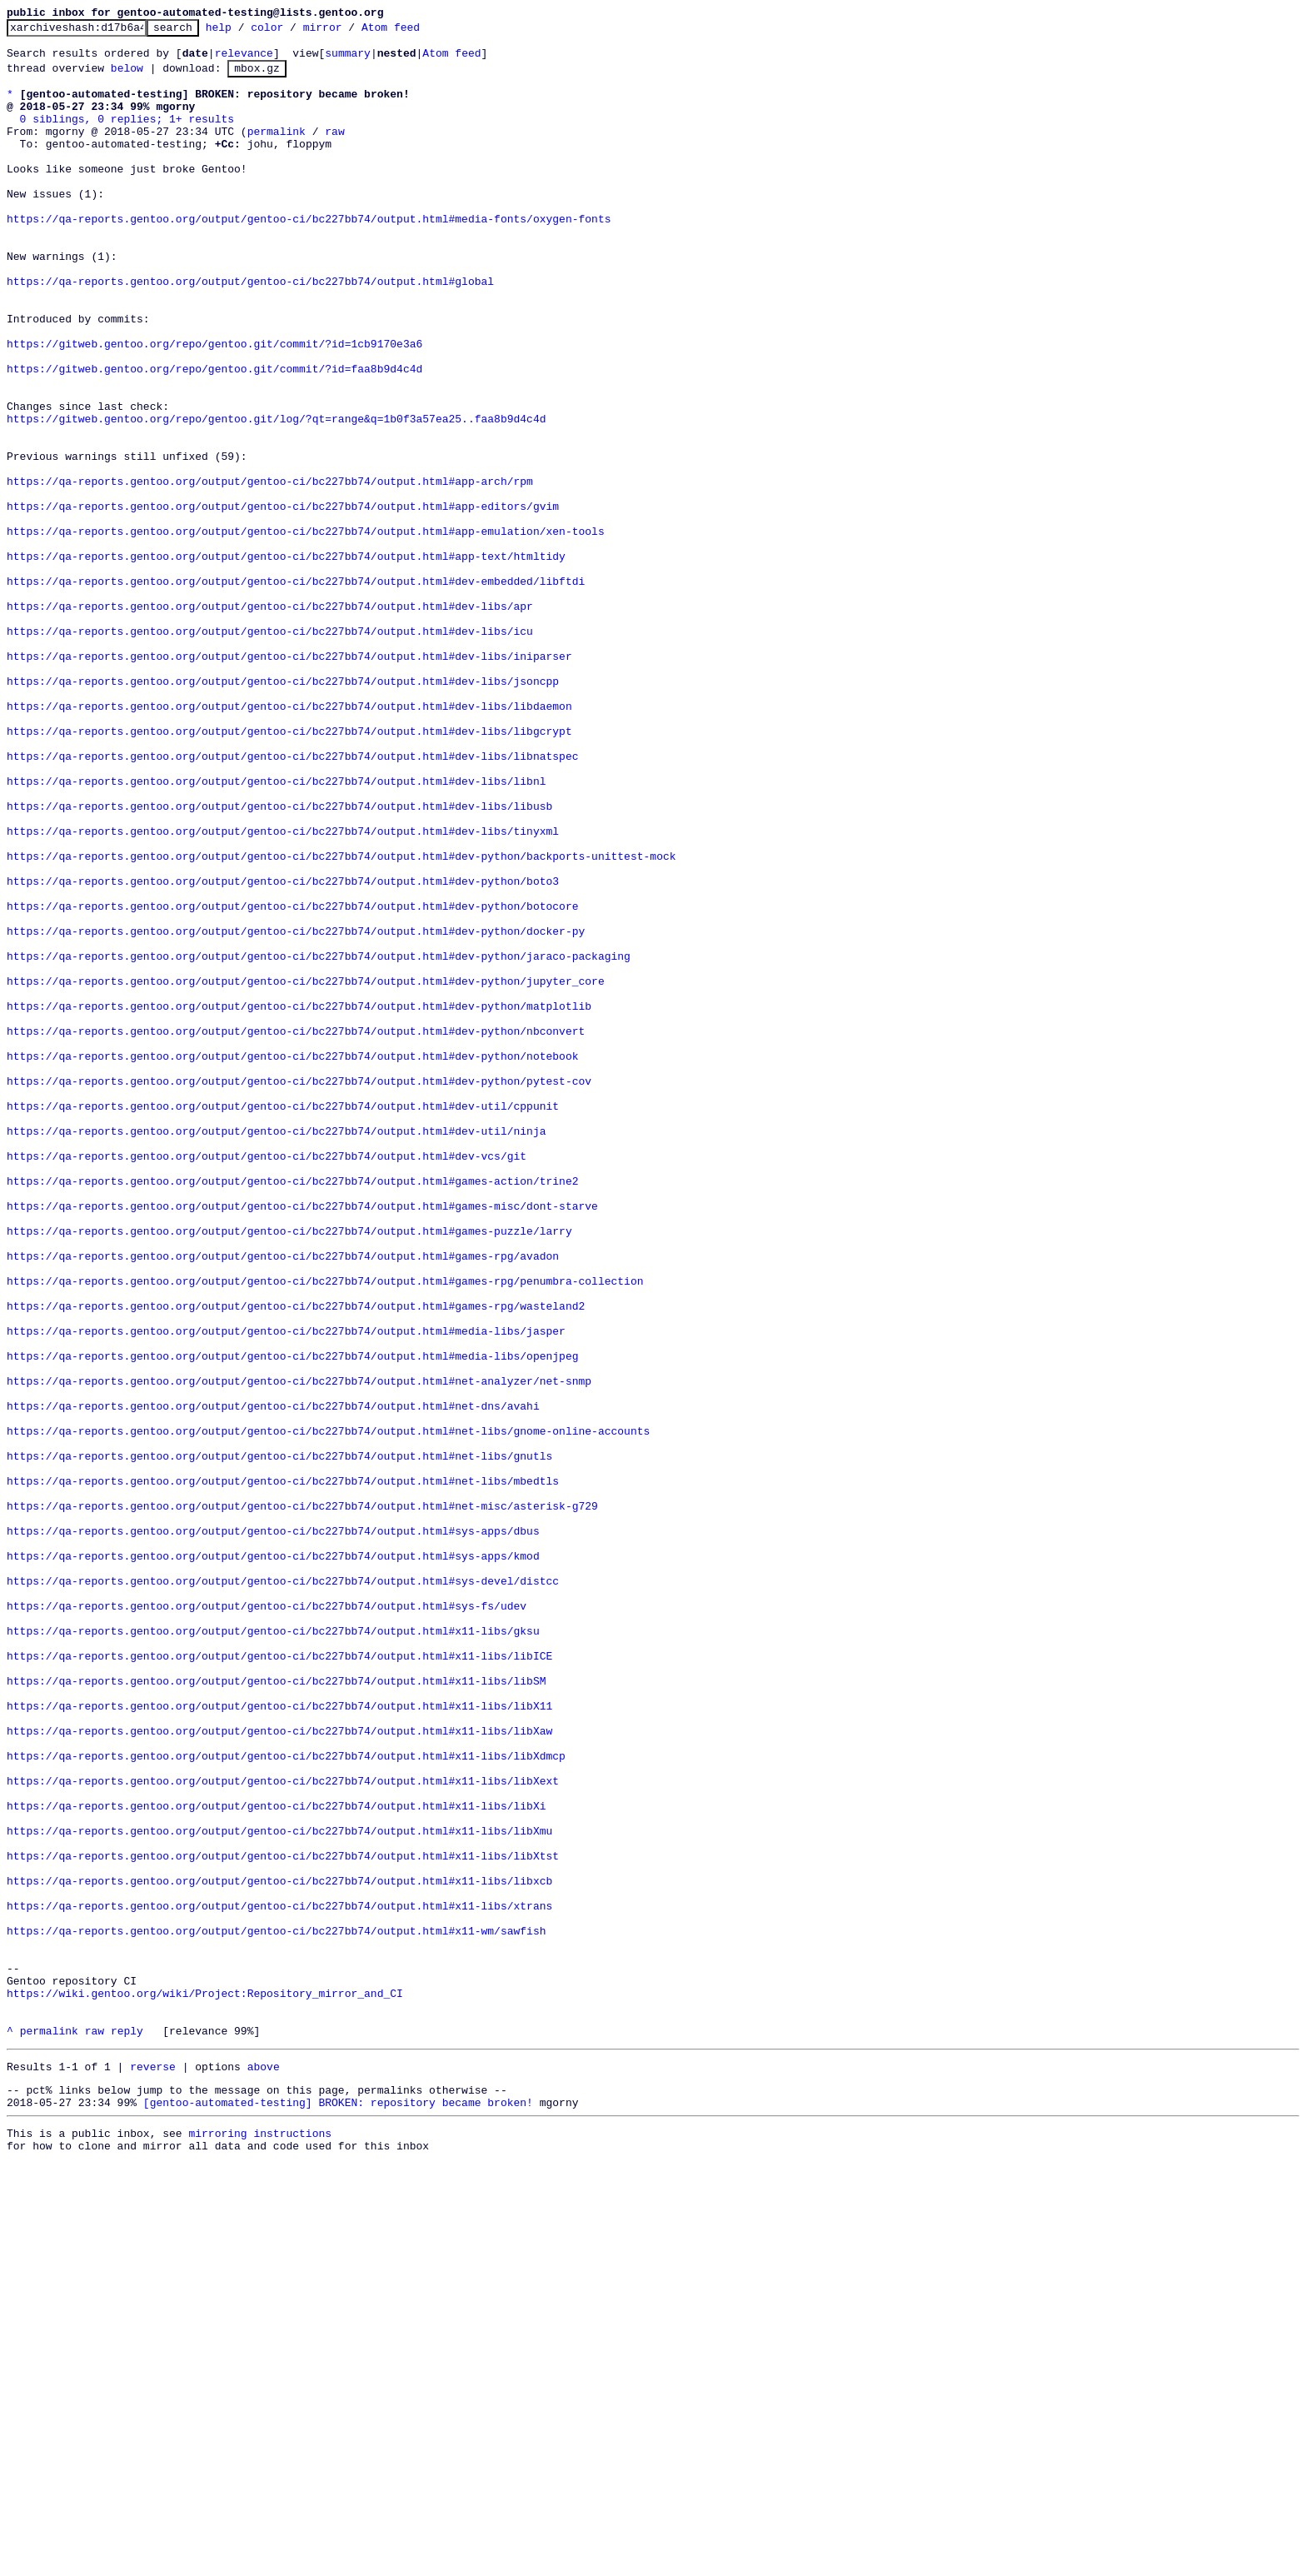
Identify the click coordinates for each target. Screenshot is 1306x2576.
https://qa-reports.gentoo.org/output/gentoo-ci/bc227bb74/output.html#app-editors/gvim (283, 600)
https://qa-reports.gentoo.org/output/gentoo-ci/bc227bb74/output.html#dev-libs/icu (270, 750)
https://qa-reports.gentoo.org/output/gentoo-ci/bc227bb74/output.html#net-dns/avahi (273, 1680)
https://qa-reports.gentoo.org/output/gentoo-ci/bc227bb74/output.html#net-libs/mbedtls (283, 1770)
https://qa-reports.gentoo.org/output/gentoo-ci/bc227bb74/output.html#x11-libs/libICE (279, 1980)
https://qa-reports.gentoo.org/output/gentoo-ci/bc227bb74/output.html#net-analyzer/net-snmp (299, 1650)
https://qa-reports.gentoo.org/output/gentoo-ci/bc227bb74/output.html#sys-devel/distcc (283, 1890)
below (127, 77)
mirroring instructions (259, 2542)
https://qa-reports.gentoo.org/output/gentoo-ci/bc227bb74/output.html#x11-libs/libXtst (283, 2220)
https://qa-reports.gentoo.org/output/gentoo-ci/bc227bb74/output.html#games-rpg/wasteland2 (296, 1560)
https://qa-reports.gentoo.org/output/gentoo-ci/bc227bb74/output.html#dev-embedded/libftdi (296, 690)
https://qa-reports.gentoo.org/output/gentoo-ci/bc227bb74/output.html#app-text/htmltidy (286, 660)
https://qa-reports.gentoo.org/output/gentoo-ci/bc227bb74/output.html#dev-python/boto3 (283, 1050)
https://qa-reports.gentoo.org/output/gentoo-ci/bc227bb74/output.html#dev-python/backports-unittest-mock (341, 1020)
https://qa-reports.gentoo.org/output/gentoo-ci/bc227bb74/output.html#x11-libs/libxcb (279, 2250)
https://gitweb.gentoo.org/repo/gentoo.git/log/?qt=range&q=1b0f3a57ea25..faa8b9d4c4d (276, 495)
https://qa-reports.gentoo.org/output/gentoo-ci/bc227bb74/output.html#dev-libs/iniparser (289, 780)
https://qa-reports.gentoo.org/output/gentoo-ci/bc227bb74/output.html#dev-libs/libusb (279, 960)
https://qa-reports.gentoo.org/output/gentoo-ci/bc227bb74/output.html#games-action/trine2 (292, 1410)
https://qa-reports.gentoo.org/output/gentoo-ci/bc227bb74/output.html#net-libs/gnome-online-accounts (328, 1710)
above (263, 2468)
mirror (348, 31)
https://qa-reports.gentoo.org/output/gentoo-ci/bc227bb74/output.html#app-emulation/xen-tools (306, 630)
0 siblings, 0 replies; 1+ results (127, 135)
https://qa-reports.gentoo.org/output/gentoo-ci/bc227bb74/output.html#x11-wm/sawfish (276, 2310)
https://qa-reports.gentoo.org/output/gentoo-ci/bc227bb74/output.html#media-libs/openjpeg (292, 1620)
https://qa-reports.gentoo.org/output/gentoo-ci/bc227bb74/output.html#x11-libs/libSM (276, 2010)
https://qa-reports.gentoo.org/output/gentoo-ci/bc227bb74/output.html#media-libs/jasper (286, 1590)
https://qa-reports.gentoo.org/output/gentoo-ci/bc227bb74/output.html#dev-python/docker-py (296, 1110)
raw (334, 150)
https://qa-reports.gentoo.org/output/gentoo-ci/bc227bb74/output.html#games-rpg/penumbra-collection (325, 1530)
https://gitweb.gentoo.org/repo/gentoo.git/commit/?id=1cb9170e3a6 (214, 405)
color (293, 31)
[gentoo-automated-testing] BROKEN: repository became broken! (338, 2509)
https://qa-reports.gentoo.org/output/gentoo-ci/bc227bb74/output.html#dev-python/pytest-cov (299, 1290)
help (244, 31)
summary (348, 59)
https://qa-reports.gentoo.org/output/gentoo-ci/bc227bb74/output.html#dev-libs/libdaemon (289, 840)
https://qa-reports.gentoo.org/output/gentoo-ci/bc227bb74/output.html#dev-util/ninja (276, 1350)
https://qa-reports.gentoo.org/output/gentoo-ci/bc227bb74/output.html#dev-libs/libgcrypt (289, 870)
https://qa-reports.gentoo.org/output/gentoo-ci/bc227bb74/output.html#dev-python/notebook (292, 1260)
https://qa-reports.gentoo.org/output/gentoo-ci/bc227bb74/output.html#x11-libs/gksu (273, 1950)
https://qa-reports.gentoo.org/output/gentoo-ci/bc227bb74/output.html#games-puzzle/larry (289, 1470)
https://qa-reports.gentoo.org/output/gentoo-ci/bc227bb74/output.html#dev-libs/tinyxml (283, 990)
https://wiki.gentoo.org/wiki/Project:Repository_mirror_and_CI (205, 2385)
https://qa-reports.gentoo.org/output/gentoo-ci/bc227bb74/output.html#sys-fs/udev (266, 1920)
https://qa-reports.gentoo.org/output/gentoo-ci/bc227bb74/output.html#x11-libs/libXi (276, 2160)
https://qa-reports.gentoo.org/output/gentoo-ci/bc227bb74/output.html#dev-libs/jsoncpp (283, 810)
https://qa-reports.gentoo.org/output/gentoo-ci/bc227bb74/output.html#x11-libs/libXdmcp (286, 2100)
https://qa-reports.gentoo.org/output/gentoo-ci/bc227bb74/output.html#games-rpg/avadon (283, 1500)
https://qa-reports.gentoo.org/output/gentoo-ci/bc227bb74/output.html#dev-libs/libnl (276, 930)
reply (127, 2430)
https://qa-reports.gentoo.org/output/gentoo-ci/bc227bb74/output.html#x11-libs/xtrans (279, 2280)
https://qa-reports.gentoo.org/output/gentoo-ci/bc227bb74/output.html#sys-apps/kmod (273, 1860)
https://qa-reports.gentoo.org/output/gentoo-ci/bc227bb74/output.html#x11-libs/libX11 (279, 2040)
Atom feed (416, 31)
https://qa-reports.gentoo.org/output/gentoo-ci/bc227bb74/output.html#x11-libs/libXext (283, 2130)
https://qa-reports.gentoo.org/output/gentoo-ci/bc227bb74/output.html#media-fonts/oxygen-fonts (309, 255)
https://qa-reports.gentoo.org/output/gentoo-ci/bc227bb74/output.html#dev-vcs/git (266, 1380)
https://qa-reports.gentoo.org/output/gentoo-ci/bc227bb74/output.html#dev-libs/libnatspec (292, 900)
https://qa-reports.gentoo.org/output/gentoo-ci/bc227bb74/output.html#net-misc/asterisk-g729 (302, 1800)
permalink (276, 150)
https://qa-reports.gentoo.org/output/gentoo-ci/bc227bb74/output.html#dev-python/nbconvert (296, 1230)
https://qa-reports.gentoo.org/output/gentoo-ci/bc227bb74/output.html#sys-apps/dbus (273, 1830)
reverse (153, 2468)
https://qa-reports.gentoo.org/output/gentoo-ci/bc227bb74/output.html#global (250, 330)
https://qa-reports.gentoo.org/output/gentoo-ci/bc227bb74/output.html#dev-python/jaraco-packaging (319, 1140)
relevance (244, 59)
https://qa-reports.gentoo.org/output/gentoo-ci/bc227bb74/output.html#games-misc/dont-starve (302, 1440)
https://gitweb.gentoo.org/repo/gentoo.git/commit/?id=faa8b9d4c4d (214, 435)
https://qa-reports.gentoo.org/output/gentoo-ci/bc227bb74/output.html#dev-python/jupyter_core (306, 1170)
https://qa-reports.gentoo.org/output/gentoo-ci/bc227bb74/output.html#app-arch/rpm (270, 570)
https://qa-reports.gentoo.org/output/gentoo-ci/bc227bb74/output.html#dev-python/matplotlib (299, 1200)
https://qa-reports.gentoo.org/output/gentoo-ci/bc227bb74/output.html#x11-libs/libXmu (279, 2190)
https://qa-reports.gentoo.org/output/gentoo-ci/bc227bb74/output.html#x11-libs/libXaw (279, 2070)
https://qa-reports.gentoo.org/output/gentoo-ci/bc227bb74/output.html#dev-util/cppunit (283, 1320)
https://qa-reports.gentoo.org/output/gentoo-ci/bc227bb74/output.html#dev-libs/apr (270, 720)
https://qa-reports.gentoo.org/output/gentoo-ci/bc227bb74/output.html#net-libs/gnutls (279, 1740)
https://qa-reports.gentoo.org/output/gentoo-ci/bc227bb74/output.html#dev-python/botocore (292, 1080)
